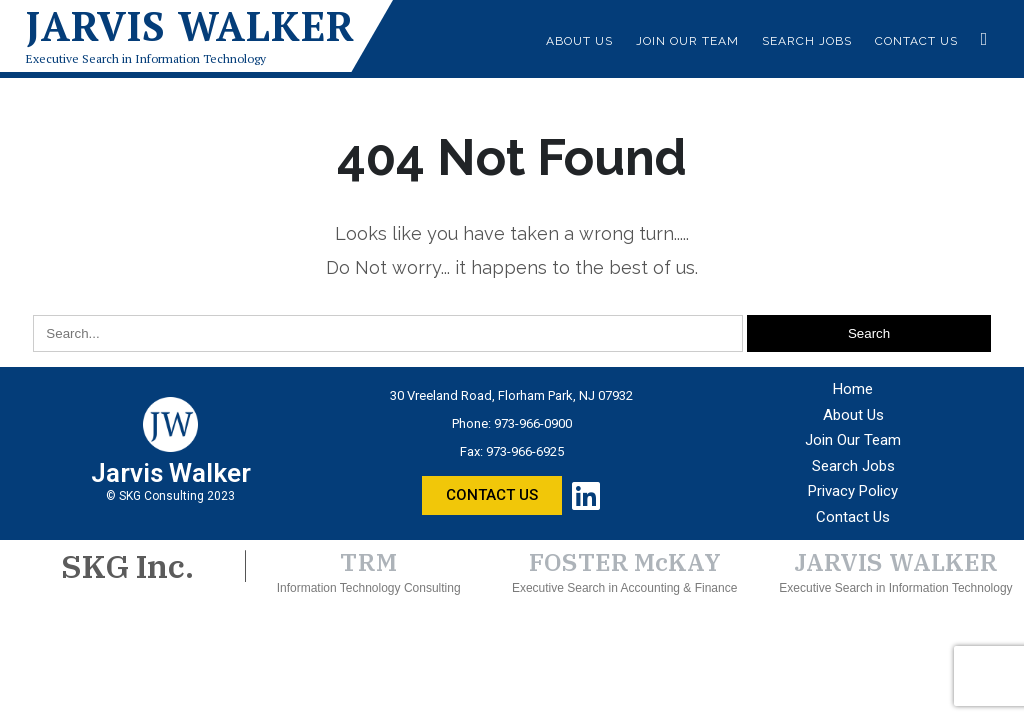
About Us (579, 41)
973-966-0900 (533, 423)
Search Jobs (807, 41)
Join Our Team (687, 41)
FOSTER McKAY (625, 562)
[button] (492, 495)
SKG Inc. (127, 566)
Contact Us (916, 41)
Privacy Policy (853, 491)
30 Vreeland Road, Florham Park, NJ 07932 (511, 395)
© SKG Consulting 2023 (170, 496)
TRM (368, 562)
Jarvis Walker (190, 26)
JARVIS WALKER (895, 562)
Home (853, 389)
